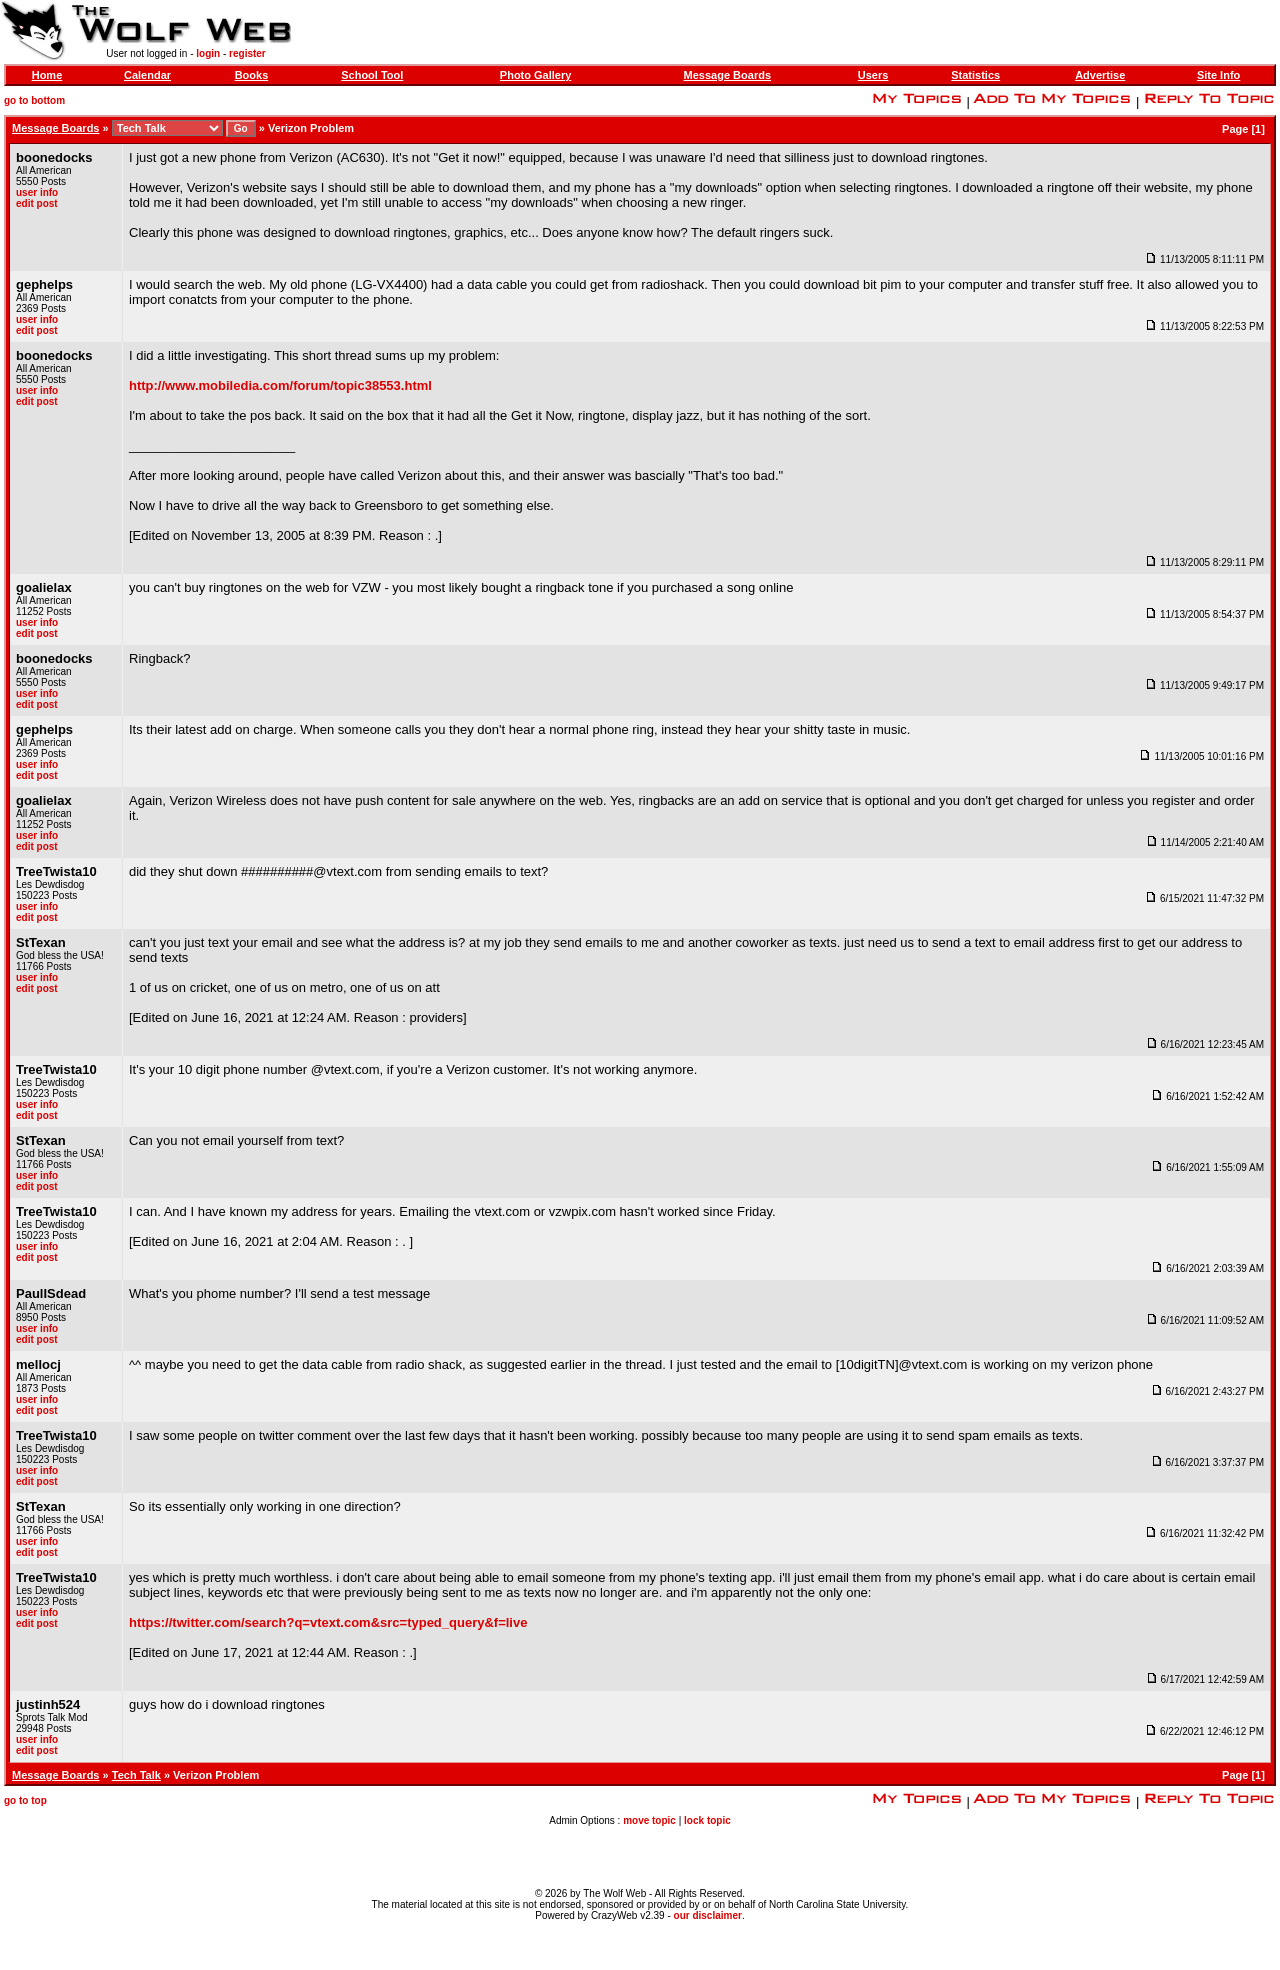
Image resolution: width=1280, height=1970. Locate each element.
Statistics (975, 75)
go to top (25, 1800)
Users (873, 75)
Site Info (1218, 75)
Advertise (1100, 75)
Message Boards (727, 75)
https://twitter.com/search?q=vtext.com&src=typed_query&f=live (328, 1622)
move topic (649, 1820)
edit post (37, 203)
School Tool (372, 75)
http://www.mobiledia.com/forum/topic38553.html (280, 385)
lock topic (707, 1820)
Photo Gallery (536, 75)
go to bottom (34, 100)
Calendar (147, 75)
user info (37, 192)
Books (252, 75)
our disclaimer (708, 1915)
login (208, 53)
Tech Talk (136, 1775)
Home (47, 75)
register (247, 53)
